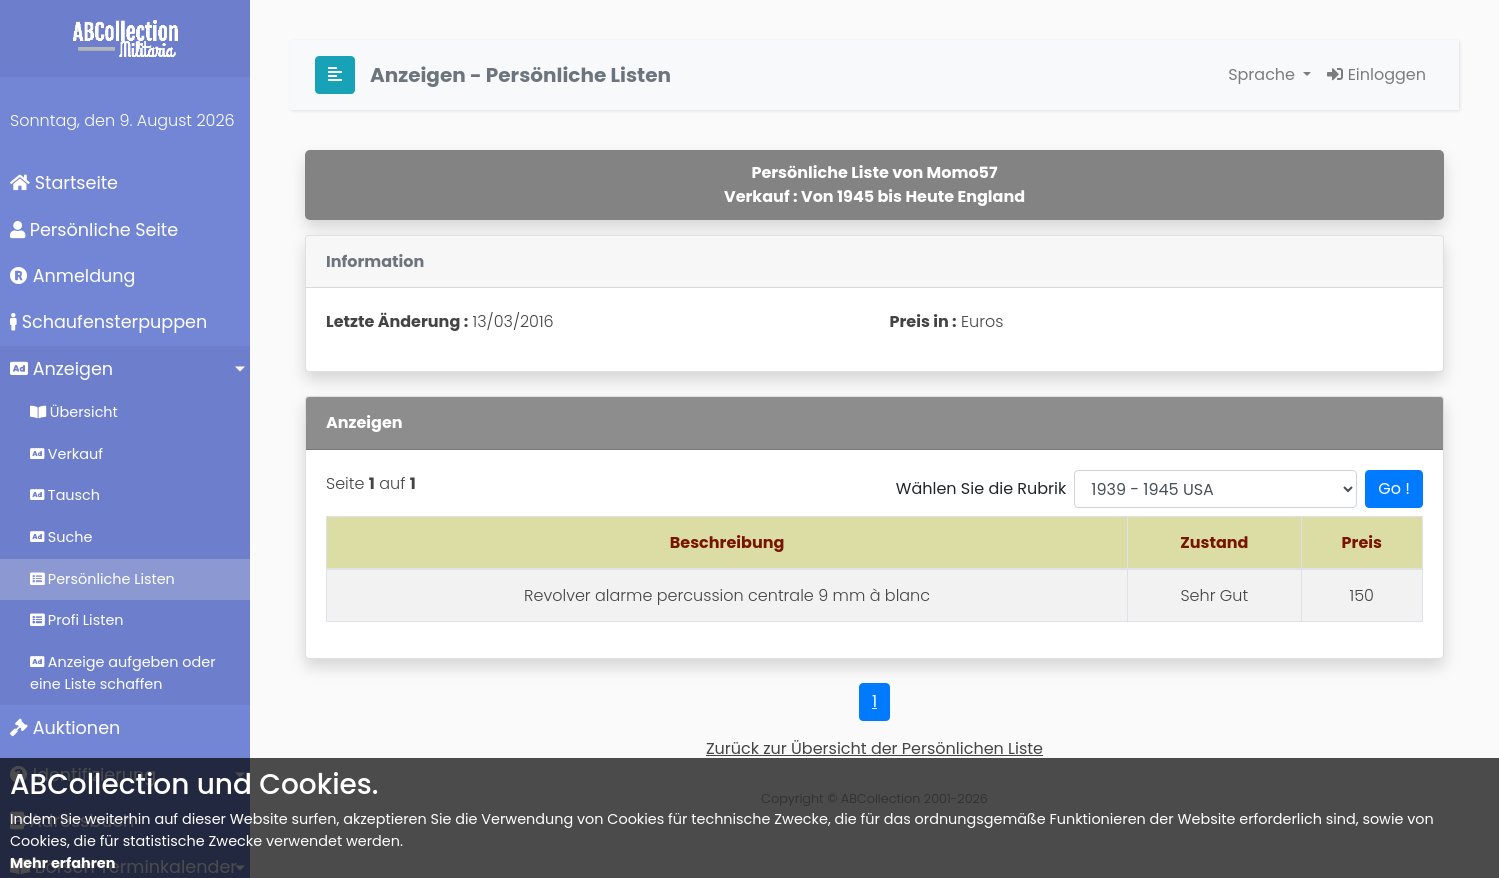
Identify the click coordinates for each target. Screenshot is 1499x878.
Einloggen (1376, 74)
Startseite (64, 183)
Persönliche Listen (102, 579)
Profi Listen (77, 620)
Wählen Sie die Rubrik (981, 488)
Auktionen (65, 728)
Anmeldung (72, 276)
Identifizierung (83, 775)
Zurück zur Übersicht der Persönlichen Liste (874, 748)
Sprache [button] (1263, 74)
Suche (61, 537)
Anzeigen (61, 369)
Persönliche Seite (94, 230)
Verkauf (66, 454)
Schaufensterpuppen (108, 322)
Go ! (1394, 488)
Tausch (65, 495)
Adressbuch (72, 821)
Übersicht (74, 412)
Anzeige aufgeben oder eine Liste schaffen (123, 673)
